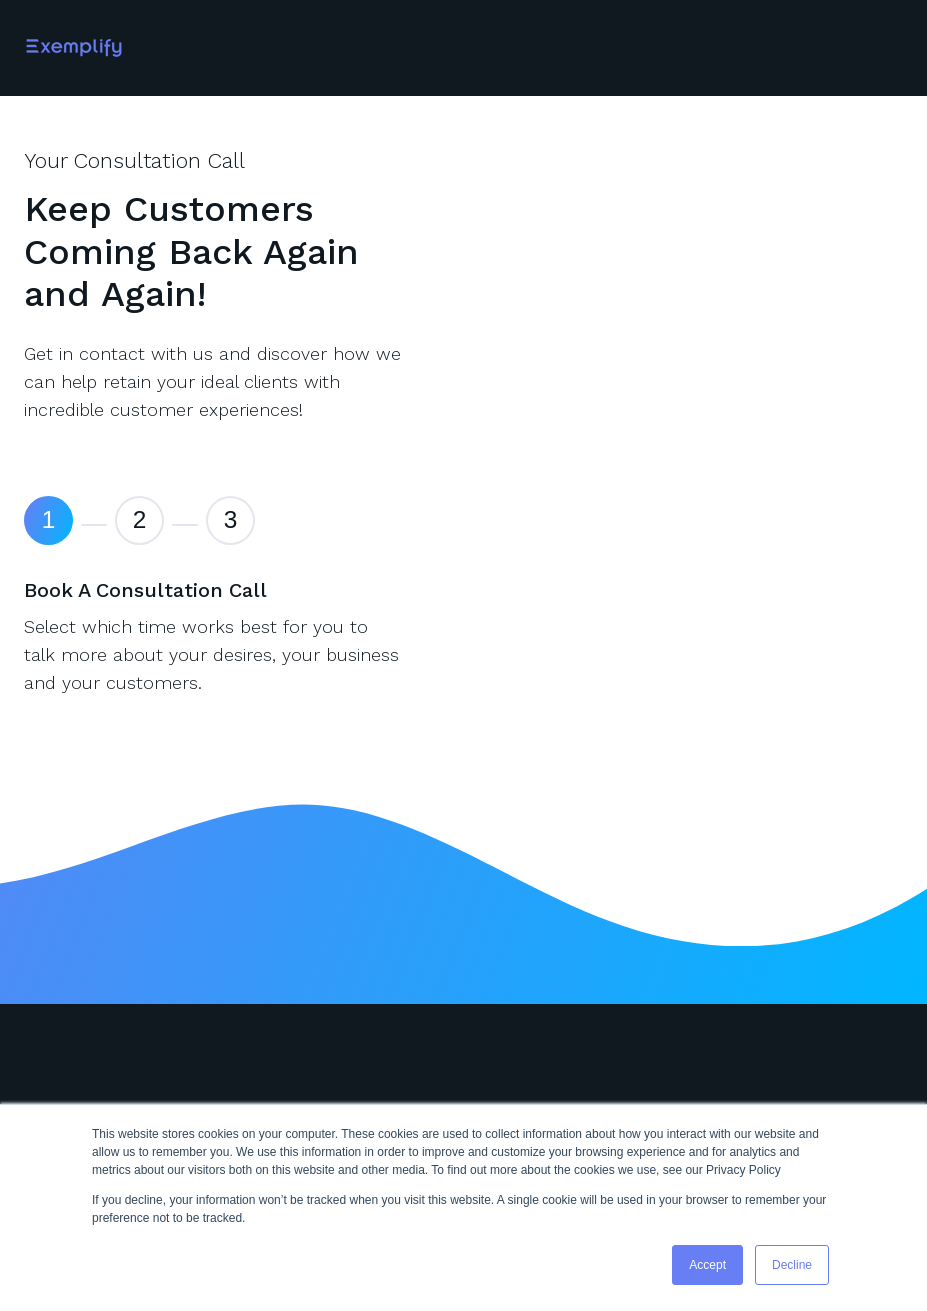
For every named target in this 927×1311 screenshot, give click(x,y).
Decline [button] (792, 1265)
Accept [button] (707, 1265)
